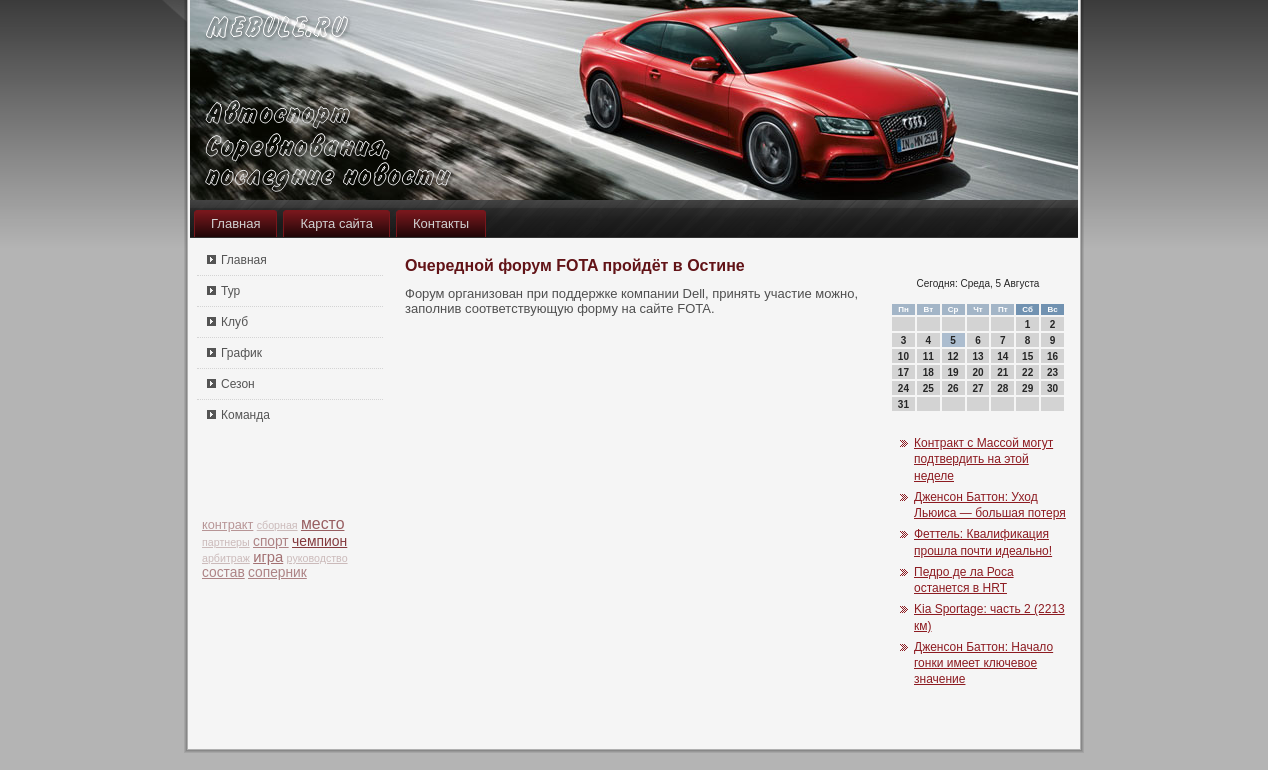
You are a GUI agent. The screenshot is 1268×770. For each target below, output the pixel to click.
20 (977, 372)
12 (953, 356)
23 (1052, 372)
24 (903, 388)
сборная (277, 525)
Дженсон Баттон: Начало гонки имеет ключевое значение (983, 663)
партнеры (226, 542)
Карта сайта (336, 223)
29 (1027, 388)
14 (1002, 356)
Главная (235, 223)
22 (1027, 372)
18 (928, 372)
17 (903, 372)
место (323, 523)
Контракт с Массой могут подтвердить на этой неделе (983, 459)
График (241, 353)
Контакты (441, 223)
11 (928, 356)
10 (903, 356)
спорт (271, 541)
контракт (227, 524)
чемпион (319, 541)
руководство (317, 558)
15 (1027, 356)
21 (1002, 372)
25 (928, 388)
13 (977, 356)
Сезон (238, 384)
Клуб (234, 322)
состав (223, 572)
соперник (277, 572)
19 (953, 372)
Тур (230, 291)
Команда (245, 415)
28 (1002, 388)
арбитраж (226, 558)
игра (268, 557)
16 (1052, 356)
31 (903, 404)
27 (977, 388)
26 (953, 388)
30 (1052, 388)
